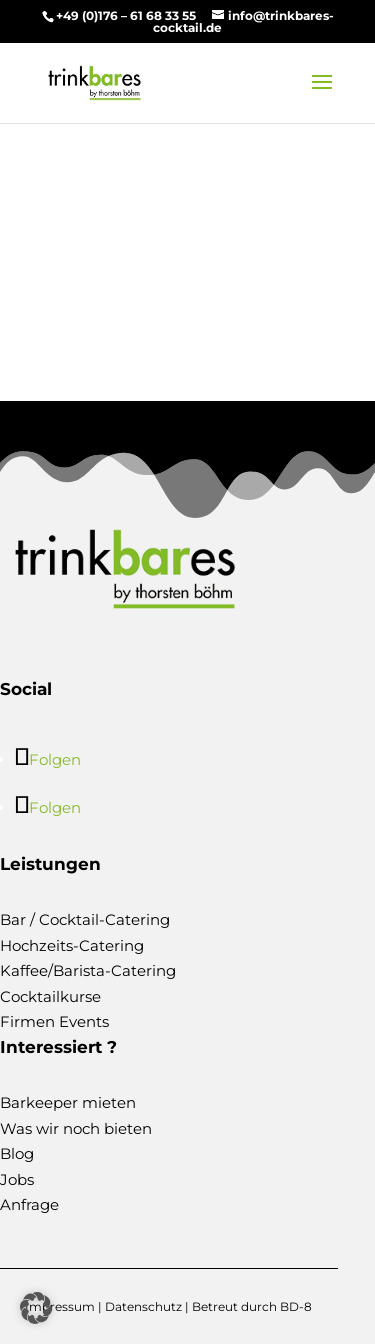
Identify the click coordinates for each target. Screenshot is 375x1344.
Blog (17, 1153)
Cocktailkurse (50, 996)
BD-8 (296, 1306)
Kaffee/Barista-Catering (88, 970)
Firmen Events (54, 1021)
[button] (36, 1308)
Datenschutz (143, 1306)
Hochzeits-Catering (72, 945)
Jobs (17, 1179)
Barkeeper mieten (68, 1102)
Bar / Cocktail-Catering (85, 919)
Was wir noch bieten (76, 1128)
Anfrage (29, 1204)
